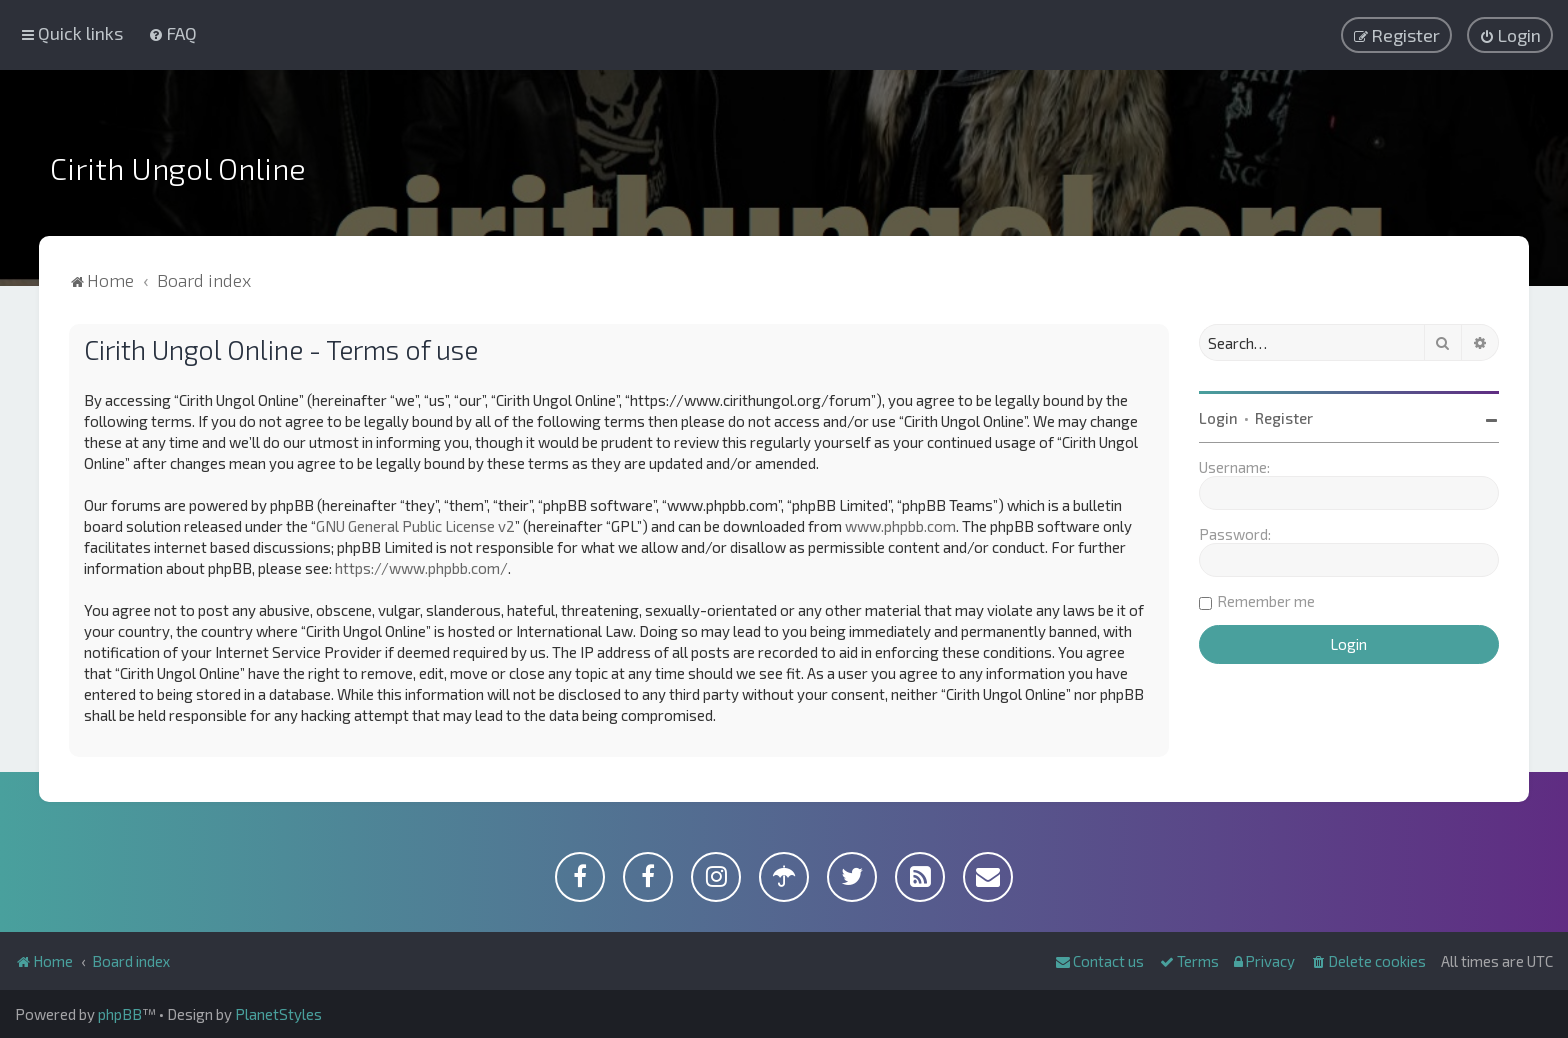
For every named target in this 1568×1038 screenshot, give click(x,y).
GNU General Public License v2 (415, 526)
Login (1218, 418)
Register (1284, 418)
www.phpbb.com (900, 526)
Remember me (1266, 601)
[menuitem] (172, 33)
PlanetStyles (278, 1014)
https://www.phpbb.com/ (421, 568)
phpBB (120, 1014)
